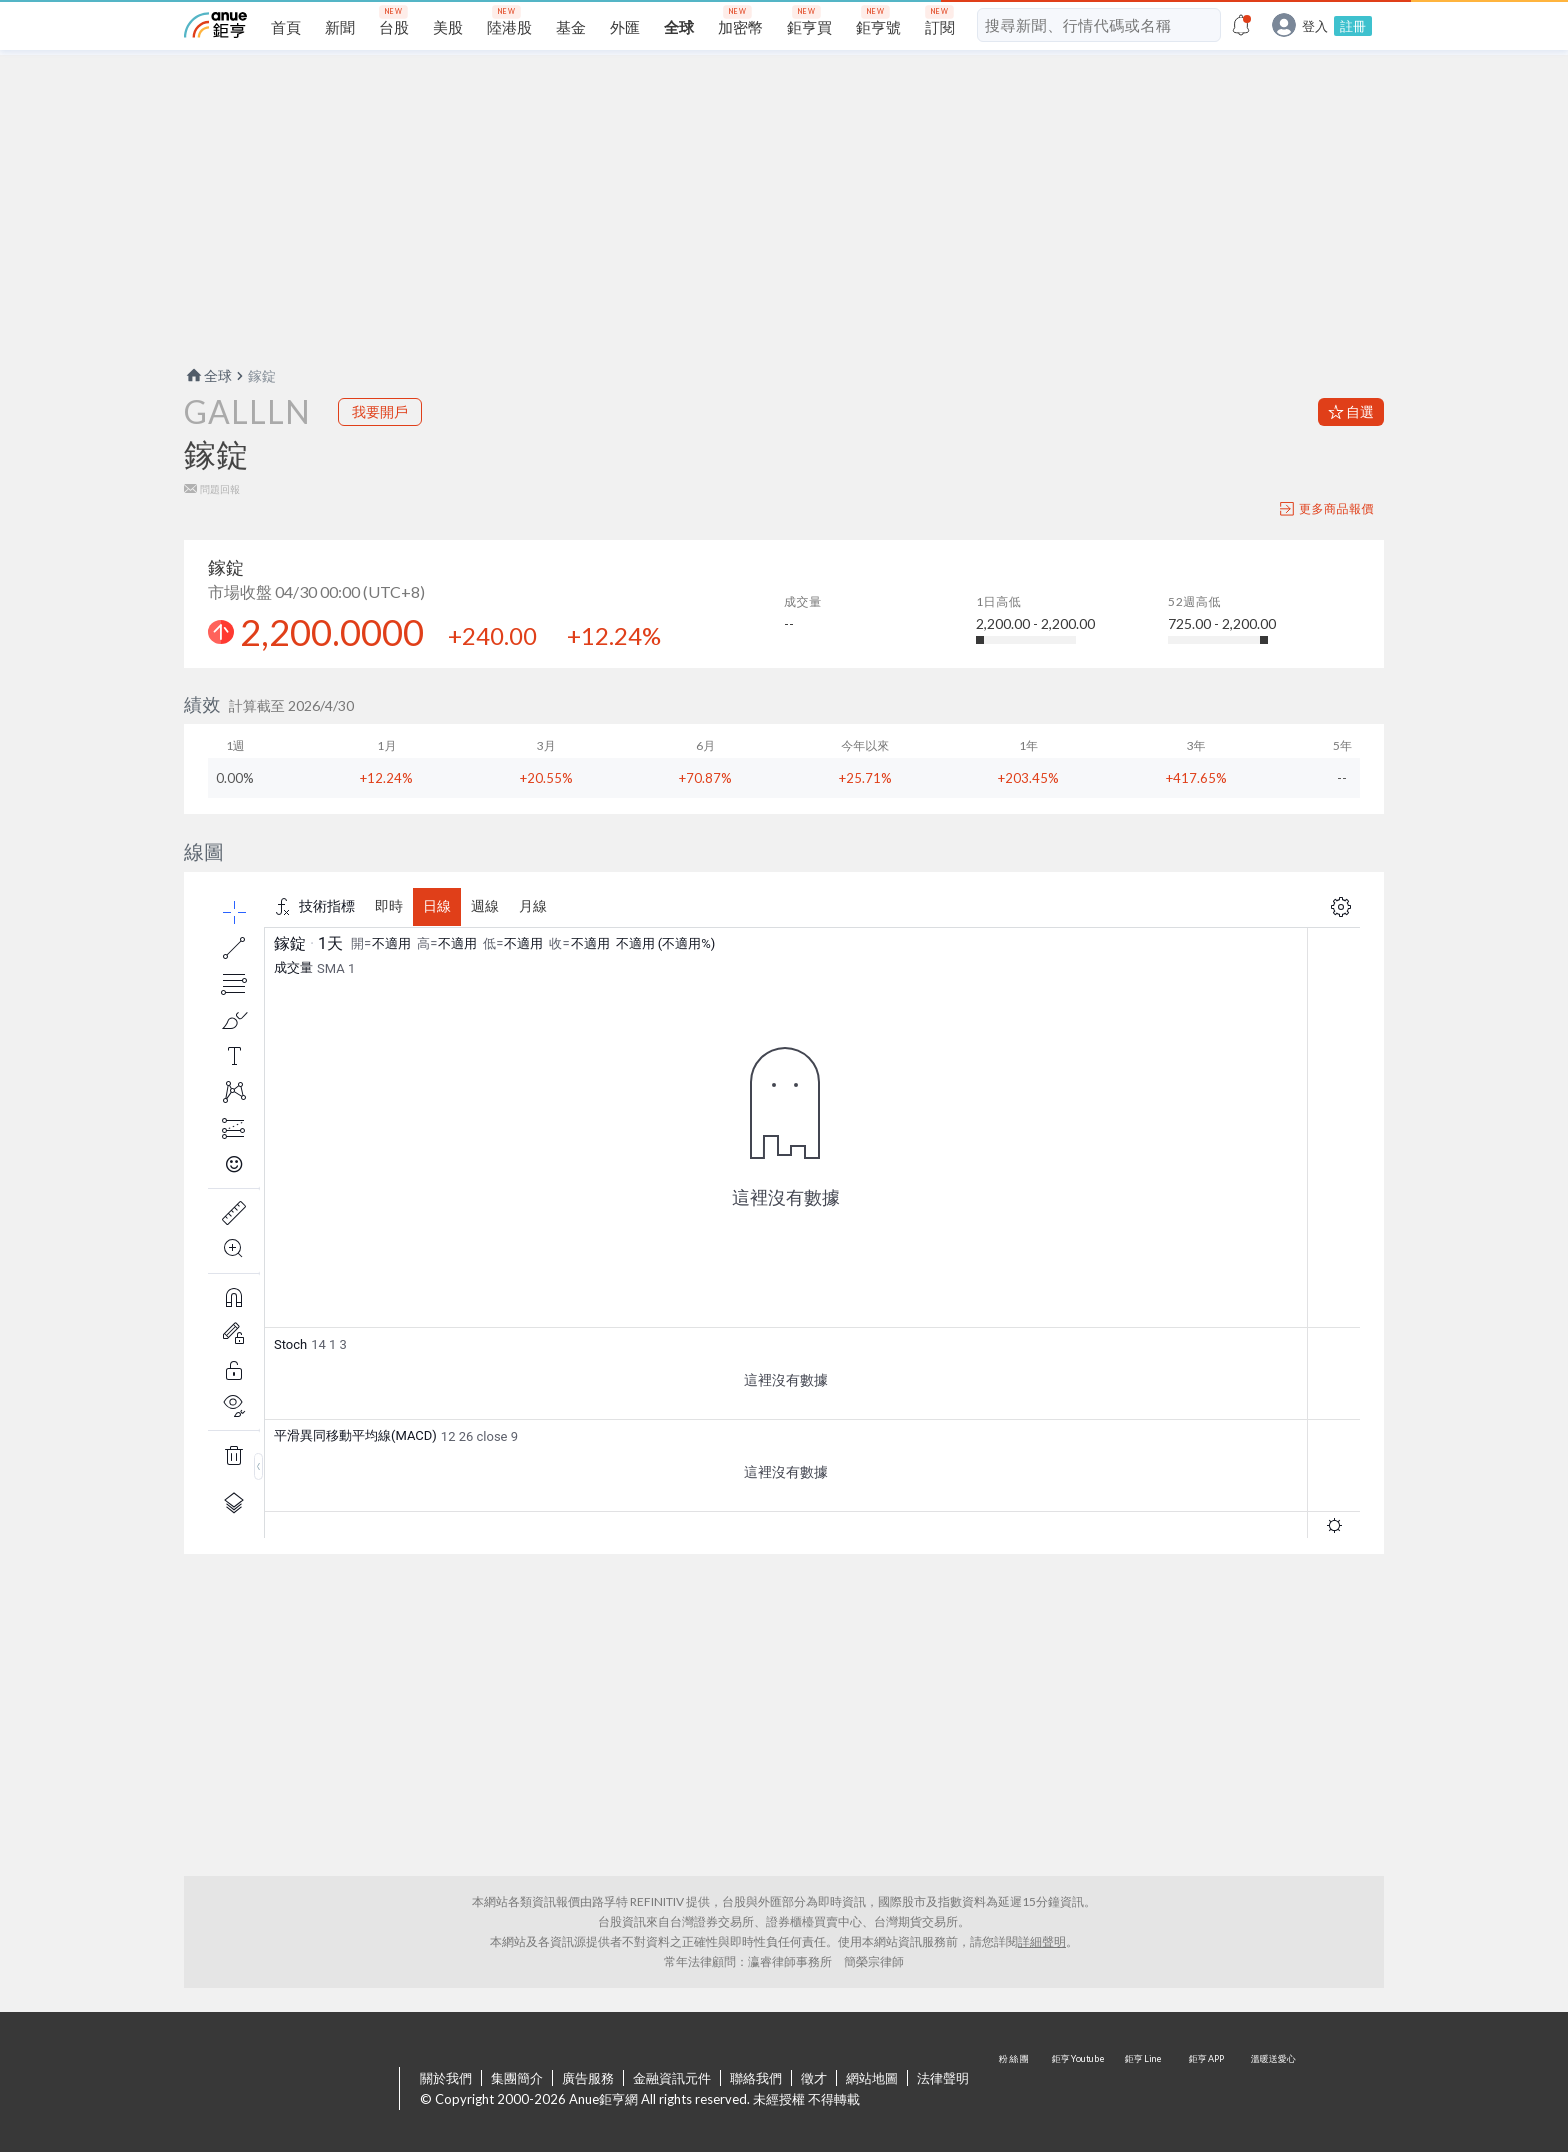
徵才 (814, 2078)
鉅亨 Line (1144, 2090)
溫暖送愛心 (1272, 2090)
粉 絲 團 (1016, 2090)
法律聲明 (943, 2078)
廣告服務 (588, 2078)
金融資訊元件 (672, 2078)
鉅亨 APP (1208, 2090)
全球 (208, 375)
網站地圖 (872, 2078)
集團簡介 (517, 2078)
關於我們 (446, 2078)
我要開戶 (380, 411)
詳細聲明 (1042, 1941)
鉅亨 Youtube (1080, 2090)
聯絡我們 (756, 2078)
